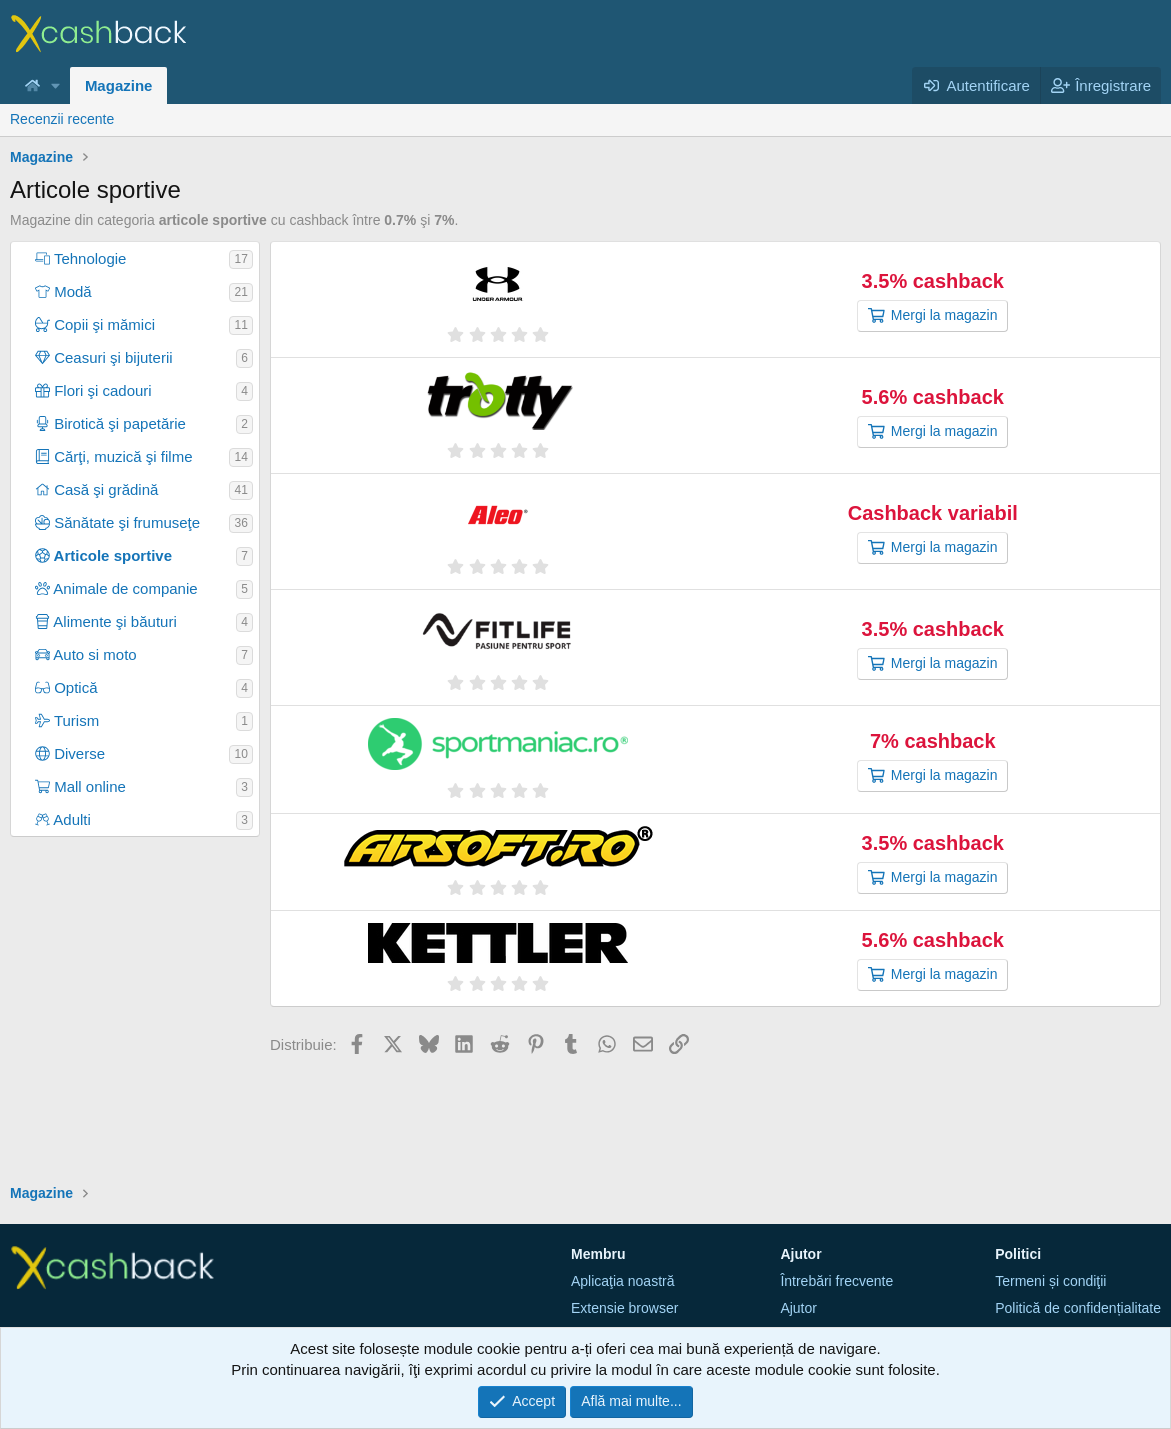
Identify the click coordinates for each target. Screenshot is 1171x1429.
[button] (56, 85)
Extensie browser (624, 1308)
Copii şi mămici (95, 324)
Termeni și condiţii (1050, 1281)
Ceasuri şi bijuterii (104, 357)
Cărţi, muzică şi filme (114, 456)
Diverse (70, 753)
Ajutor (798, 1308)
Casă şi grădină (96, 489)
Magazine (119, 85)
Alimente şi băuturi (106, 621)
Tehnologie (80, 258)
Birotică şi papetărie (110, 423)
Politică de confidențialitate (1078, 1308)
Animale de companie (116, 588)
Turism (67, 720)
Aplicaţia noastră (623, 1281)
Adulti (63, 819)
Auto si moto (86, 654)
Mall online (80, 786)
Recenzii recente (62, 119)
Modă (63, 291)
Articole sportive (103, 555)
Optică (66, 687)
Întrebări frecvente (836, 1281)
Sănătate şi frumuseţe (117, 522)
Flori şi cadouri (93, 390)
